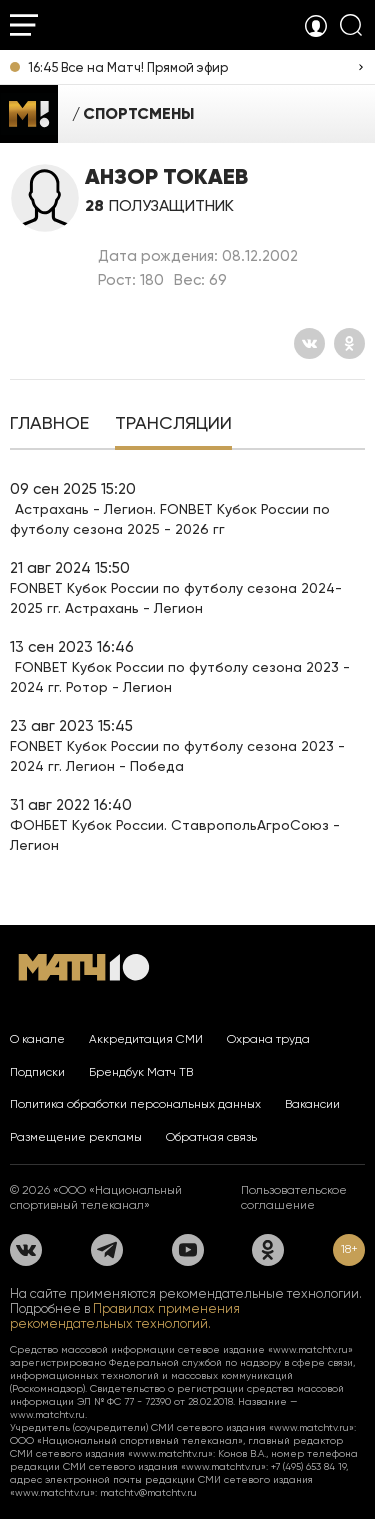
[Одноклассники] (349, 343)
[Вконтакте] (309, 343)
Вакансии (312, 1104)
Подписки (37, 1072)
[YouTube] (188, 1250)
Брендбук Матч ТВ (141, 1072)
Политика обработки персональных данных (135, 1104)
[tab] (49, 425)
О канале (37, 1039)
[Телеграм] (107, 1250)
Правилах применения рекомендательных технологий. (125, 1316)
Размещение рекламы (76, 1137)
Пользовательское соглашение (294, 1197)
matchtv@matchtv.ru (148, 1492)
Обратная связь (211, 1137)
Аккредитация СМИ (146, 1039)
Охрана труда (268, 1039)
